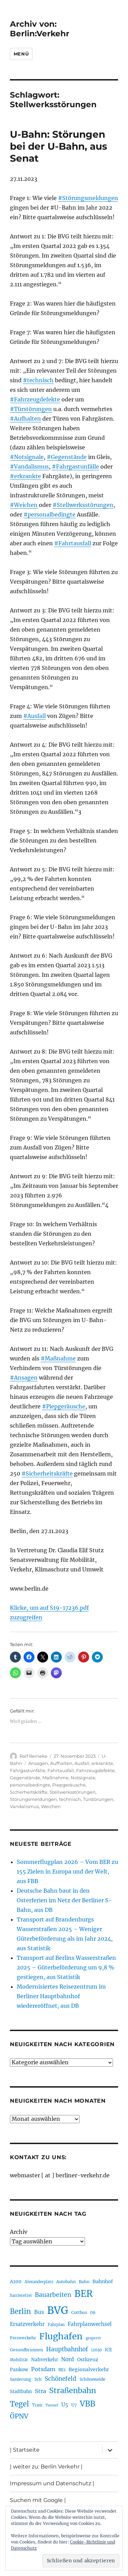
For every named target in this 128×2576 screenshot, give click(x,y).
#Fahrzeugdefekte (35, 399)
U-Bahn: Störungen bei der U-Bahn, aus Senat (58, 146)
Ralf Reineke (33, 1756)
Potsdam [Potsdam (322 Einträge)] (43, 2369)
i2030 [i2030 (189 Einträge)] (96, 2350)
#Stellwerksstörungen (83, 504)
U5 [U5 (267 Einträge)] (64, 2405)
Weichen (51, 1806)
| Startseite (25, 2450)
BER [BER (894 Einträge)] (83, 2293)
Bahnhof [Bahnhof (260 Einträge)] (103, 2281)
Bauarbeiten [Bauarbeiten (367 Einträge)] (53, 2295)
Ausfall (81, 1763)
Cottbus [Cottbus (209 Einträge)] (79, 2312)
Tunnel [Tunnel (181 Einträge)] (51, 2405)
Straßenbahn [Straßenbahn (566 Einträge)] (72, 2390)
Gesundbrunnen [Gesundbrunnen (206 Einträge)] (26, 2349)
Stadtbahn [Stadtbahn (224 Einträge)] (21, 2391)
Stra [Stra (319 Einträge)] (40, 2391)
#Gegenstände (67, 456)
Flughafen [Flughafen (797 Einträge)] (61, 2336)
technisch (70, 1799)
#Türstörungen (31, 409)
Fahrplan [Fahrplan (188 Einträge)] (56, 2324)
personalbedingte (30, 1785)
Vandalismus (24, 1806)
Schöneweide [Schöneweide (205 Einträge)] (92, 2379)
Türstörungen (98, 1799)
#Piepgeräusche (63, 1406)
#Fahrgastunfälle (75, 466)
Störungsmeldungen (33, 1799)
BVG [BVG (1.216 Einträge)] (57, 2310)
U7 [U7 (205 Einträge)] (74, 2404)
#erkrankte (25, 476)
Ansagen (38, 1763)
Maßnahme (55, 1777)
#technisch (38, 380)
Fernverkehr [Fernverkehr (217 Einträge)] (23, 2337)
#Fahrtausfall (72, 543)
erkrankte (102, 1763)
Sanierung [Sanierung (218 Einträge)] (20, 2379)
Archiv (18, 2231)
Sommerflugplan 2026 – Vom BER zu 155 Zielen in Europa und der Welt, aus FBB (67, 1871)
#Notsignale (27, 456)
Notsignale (83, 1777)
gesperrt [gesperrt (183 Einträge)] (93, 2338)
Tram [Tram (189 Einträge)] (37, 2405)
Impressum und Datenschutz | (52, 2483)
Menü (21, 54)
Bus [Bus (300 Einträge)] (39, 2312)
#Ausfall (34, 715)
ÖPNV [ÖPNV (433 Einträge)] (19, 2416)
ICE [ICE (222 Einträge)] (108, 2349)
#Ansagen (24, 1377)
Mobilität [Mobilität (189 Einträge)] (19, 2359)
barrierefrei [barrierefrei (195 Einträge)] (21, 2295)
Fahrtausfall (60, 1770)
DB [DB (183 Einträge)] (92, 2313)
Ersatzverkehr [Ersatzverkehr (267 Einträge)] (27, 2324)
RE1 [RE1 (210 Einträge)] (62, 2369)
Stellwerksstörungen (72, 1792)
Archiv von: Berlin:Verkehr (39, 28)
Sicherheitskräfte (28, 1792)
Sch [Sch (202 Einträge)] (38, 2379)
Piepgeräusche (69, 1785)
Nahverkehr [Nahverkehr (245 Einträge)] (44, 2360)
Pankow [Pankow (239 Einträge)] (19, 2370)
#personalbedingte (49, 514)
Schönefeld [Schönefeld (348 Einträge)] (60, 2378)
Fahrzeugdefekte (95, 1770)
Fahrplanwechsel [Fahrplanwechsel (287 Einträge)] (90, 2324)
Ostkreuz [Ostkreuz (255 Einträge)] (87, 2359)
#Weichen (24, 504)
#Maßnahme (58, 1358)
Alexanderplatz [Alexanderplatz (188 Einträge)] (39, 2281)
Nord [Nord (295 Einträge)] (67, 2359)
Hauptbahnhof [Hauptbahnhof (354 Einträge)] (67, 2349)
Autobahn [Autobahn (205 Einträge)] (66, 2281)
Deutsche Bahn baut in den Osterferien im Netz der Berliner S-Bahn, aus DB (64, 1900)
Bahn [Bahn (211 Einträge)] (84, 2281)
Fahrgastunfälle (27, 1770)
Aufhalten (61, 1763)
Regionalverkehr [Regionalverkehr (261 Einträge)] (89, 2369)
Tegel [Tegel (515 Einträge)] (19, 2404)
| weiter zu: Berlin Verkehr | (46, 2466)
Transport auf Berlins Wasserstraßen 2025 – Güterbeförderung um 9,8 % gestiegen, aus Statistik (66, 1967)
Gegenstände (25, 1777)
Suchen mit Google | (38, 2500)
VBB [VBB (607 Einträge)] (87, 2404)
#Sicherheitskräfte (47, 1473)
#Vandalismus (29, 466)
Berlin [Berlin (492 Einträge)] (20, 2311)
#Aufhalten (25, 418)
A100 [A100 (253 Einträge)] (16, 2281)
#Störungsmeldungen (88, 198)
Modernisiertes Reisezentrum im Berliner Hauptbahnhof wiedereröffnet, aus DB (61, 1996)
